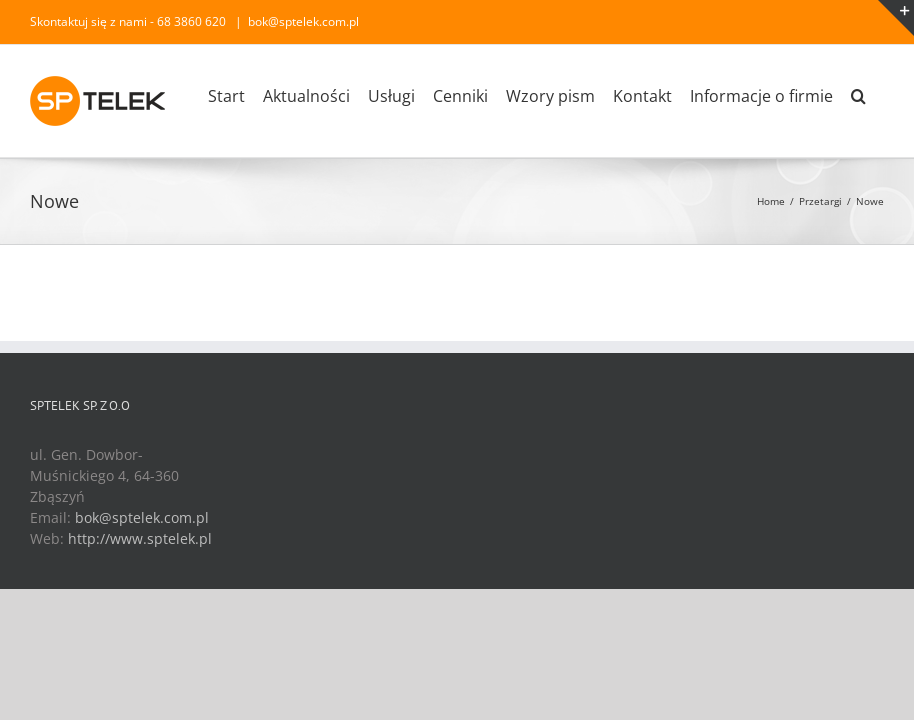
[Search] (858, 95)
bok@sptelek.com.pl (303, 21)
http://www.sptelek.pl (140, 538)
